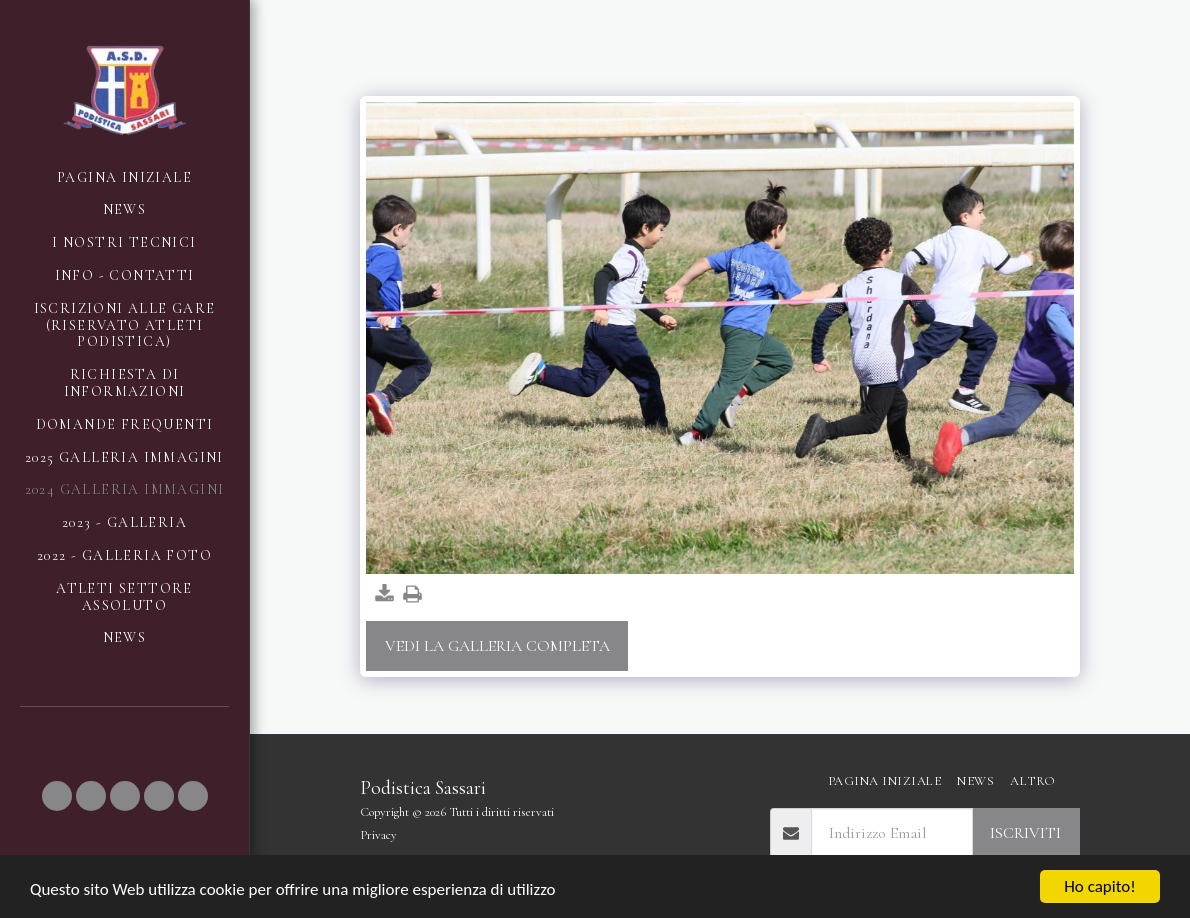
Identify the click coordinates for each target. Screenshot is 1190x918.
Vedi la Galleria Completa (497, 646)
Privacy (378, 835)
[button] (57, 796)
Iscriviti (1025, 833)
